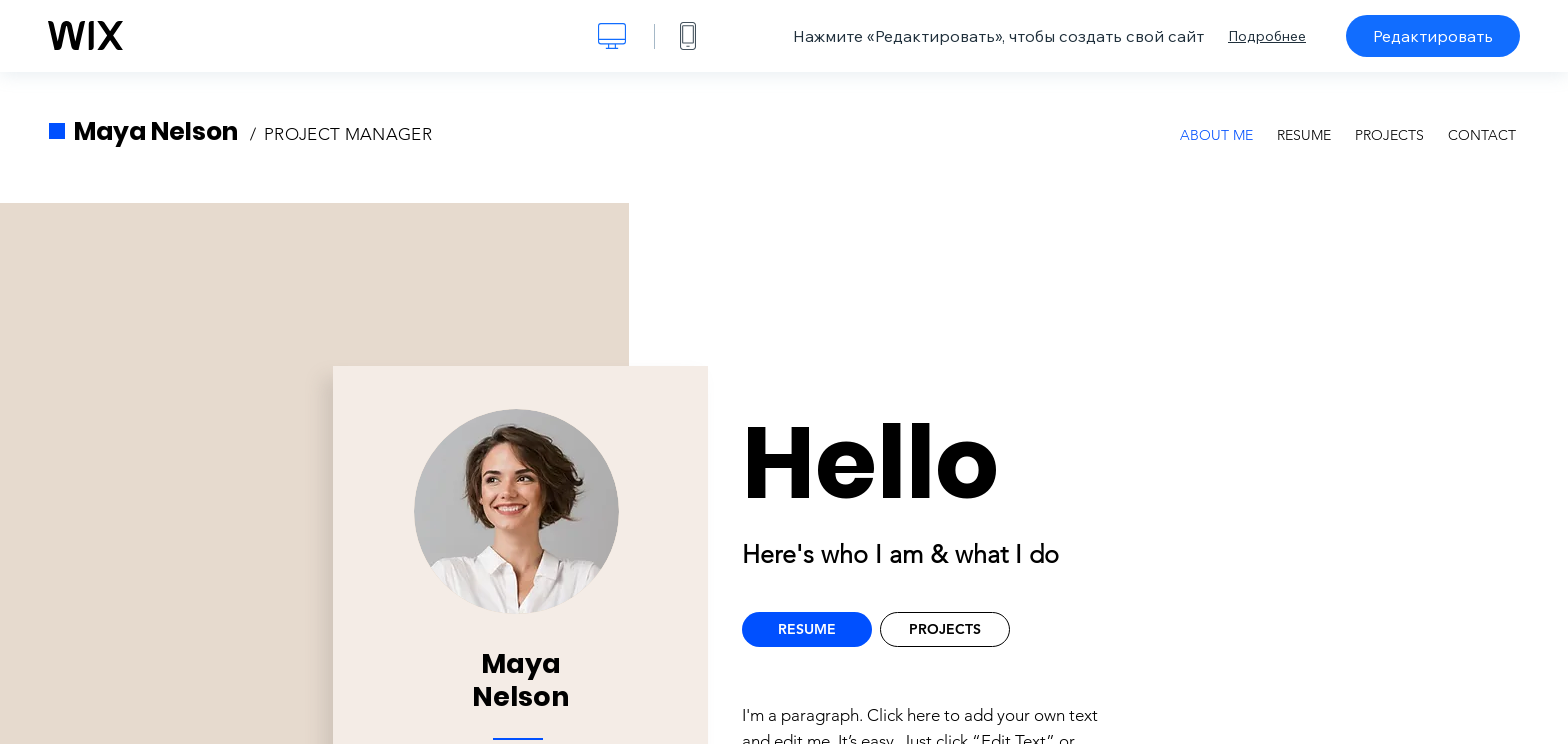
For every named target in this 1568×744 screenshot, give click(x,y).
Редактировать (1433, 36)
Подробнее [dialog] (1267, 36)
